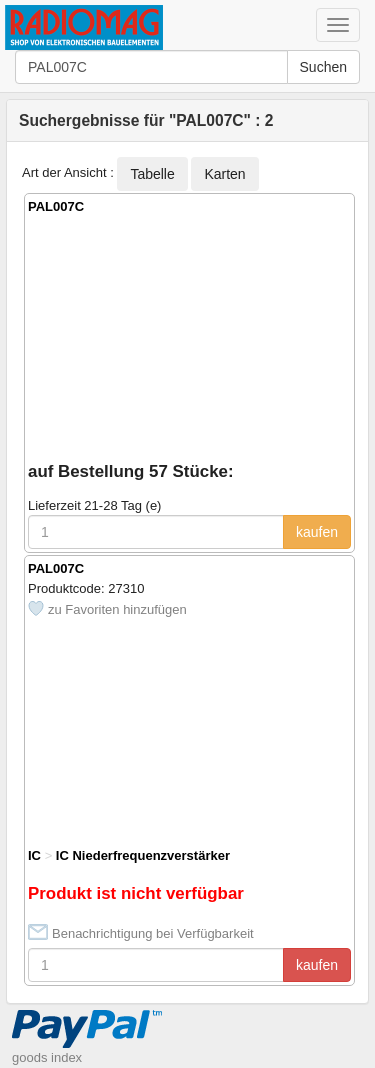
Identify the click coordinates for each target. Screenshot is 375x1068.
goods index (47, 1057)
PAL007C (56, 206)
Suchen (323, 67)
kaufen (317, 532)
